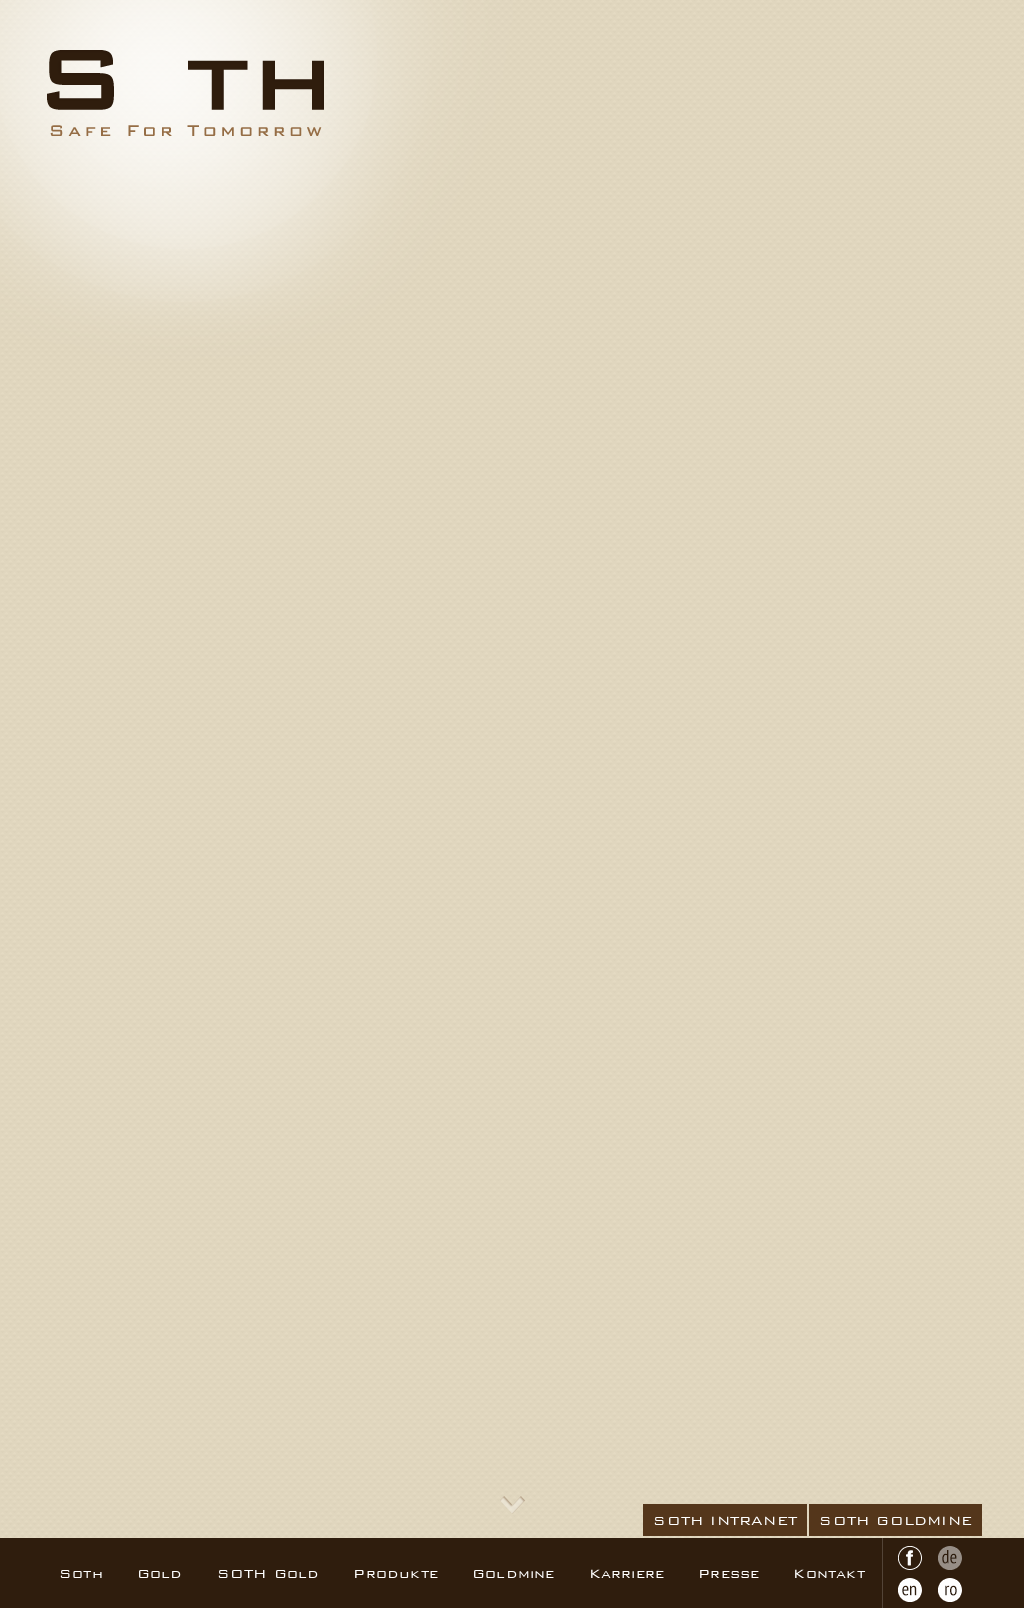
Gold (160, 1573)
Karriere (627, 1573)
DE (950, 1558)
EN (910, 1590)
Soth (81, 1573)
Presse (728, 1573)
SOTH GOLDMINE (895, 1520)
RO (950, 1590)
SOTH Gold (268, 1573)
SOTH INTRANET (725, 1520)
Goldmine (513, 1573)
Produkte (395, 1573)
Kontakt (828, 1573)
